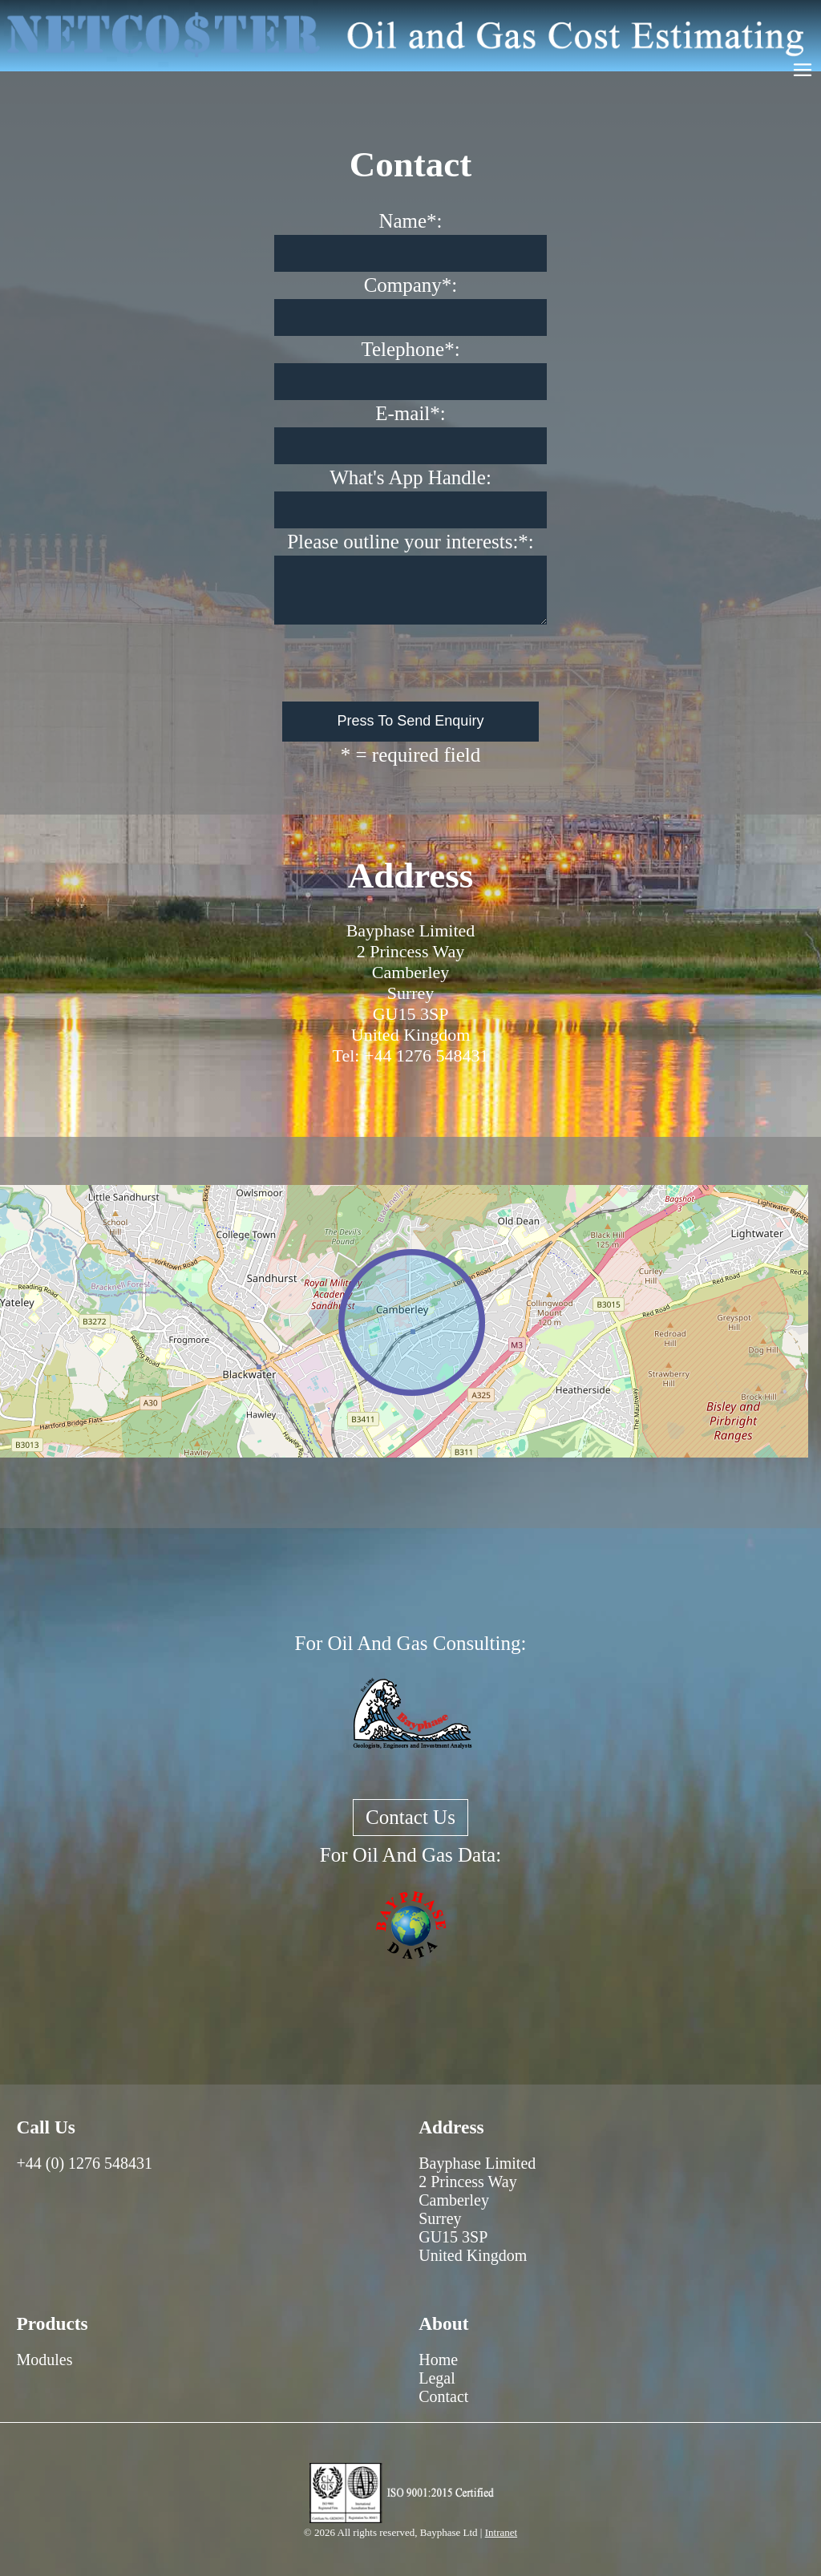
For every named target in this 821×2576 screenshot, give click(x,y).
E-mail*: (410, 413)
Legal (437, 2378)
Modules (44, 2359)
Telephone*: (410, 349)
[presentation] (412, 663)
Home (438, 2359)
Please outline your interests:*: (410, 541)
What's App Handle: (410, 477)
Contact (443, 2396)
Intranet (501, 2532)
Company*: (411, 285)
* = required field (410, 755)
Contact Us (410, 1817)
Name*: (410, 221)
